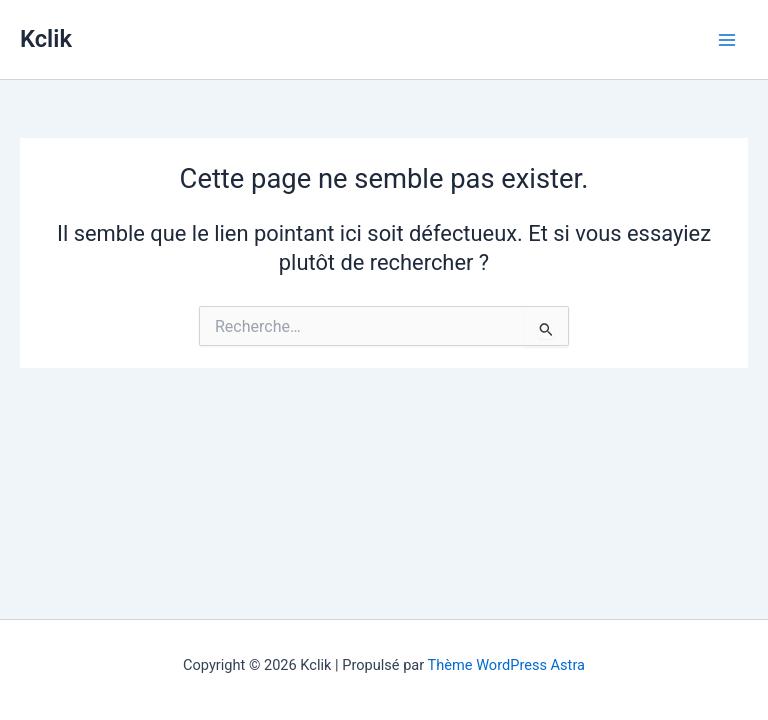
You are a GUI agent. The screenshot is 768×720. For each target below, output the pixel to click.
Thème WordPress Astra (506, 665)
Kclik (46, 39)
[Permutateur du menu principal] (727, 40)
